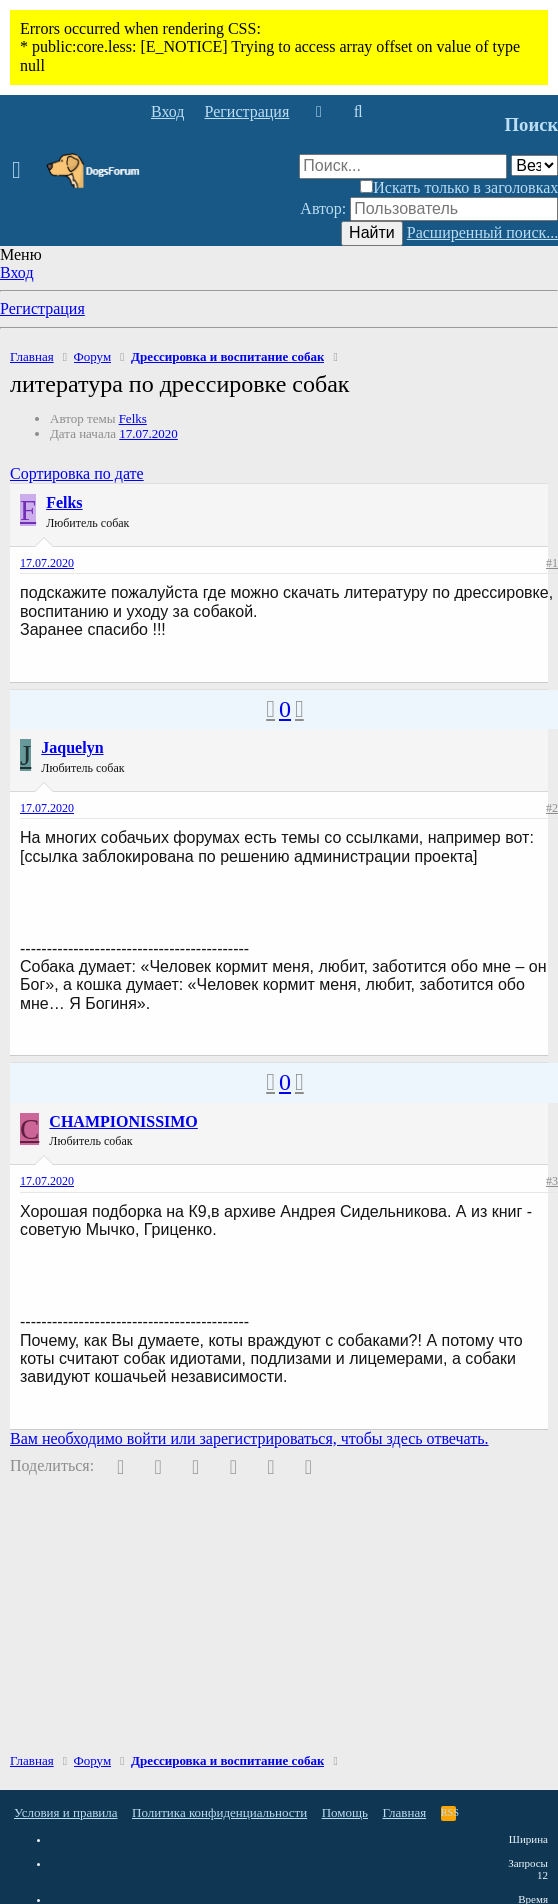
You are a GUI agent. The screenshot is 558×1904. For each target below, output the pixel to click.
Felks (133, 418)
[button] (22, 171)
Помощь (345, 1812)
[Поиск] (357, 112)
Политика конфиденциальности (219, 1812)
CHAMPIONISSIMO (123, 1121)
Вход (17, 272)
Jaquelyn (72, 747)
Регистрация (42, 308)
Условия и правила (66, 1812)
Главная (405, 1812)
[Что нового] (318, 112)
